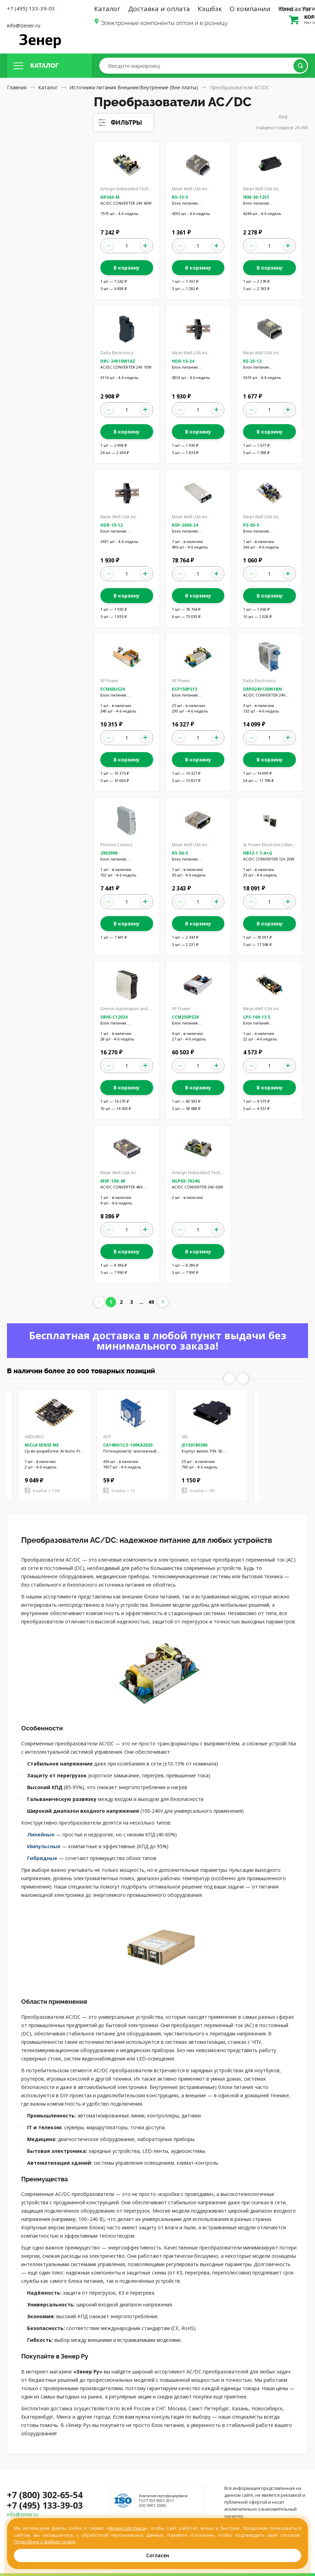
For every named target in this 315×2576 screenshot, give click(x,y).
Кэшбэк (210, 9)
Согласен (157, 2555)
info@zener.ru (23, 25)
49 (151, 1302)
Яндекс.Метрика (127, 2528)
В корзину (127, 267)
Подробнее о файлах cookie (44, 2541)
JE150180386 (194, 1445)
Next (243, 1378)
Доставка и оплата (159, 9)
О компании (250, 9)
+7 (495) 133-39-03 (31, 8)
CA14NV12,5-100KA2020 (127, 1445)
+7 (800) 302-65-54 (45, 2495)
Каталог (107, 9)
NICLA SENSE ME (42, 1445)
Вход (286, 8)
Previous (229, 1378)
